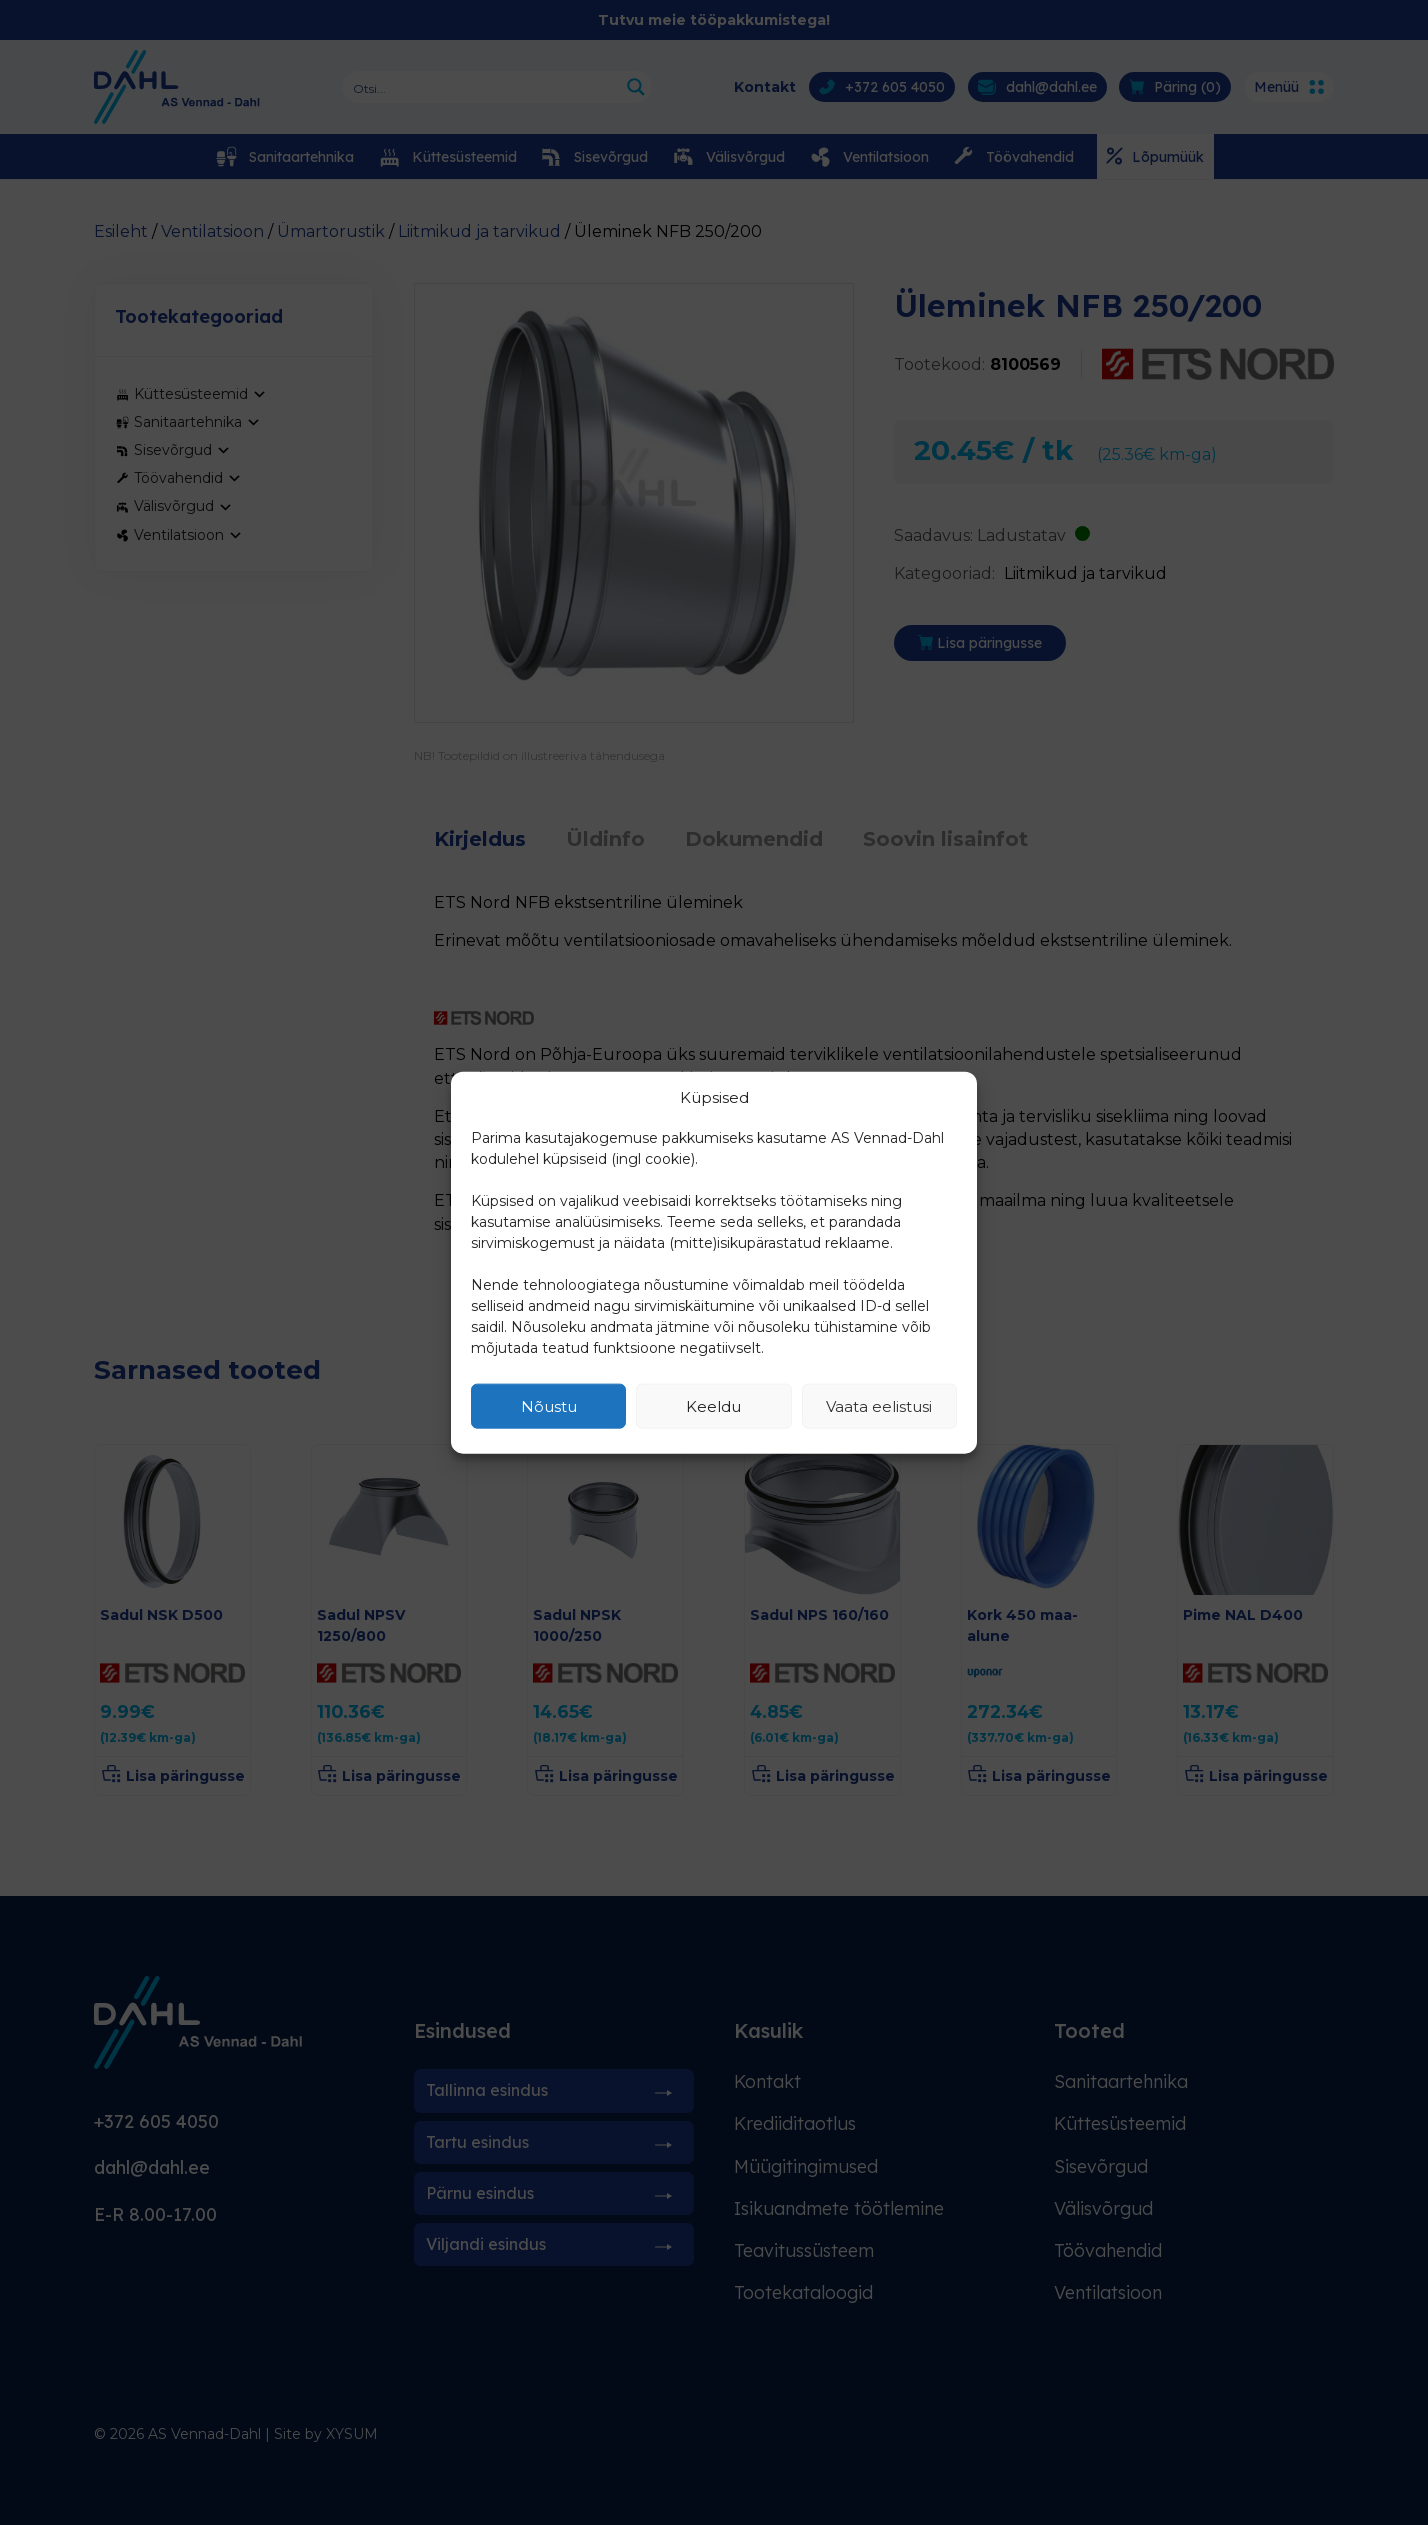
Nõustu (549, 1405)
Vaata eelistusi (879, 1405)
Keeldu (713, 1405)
